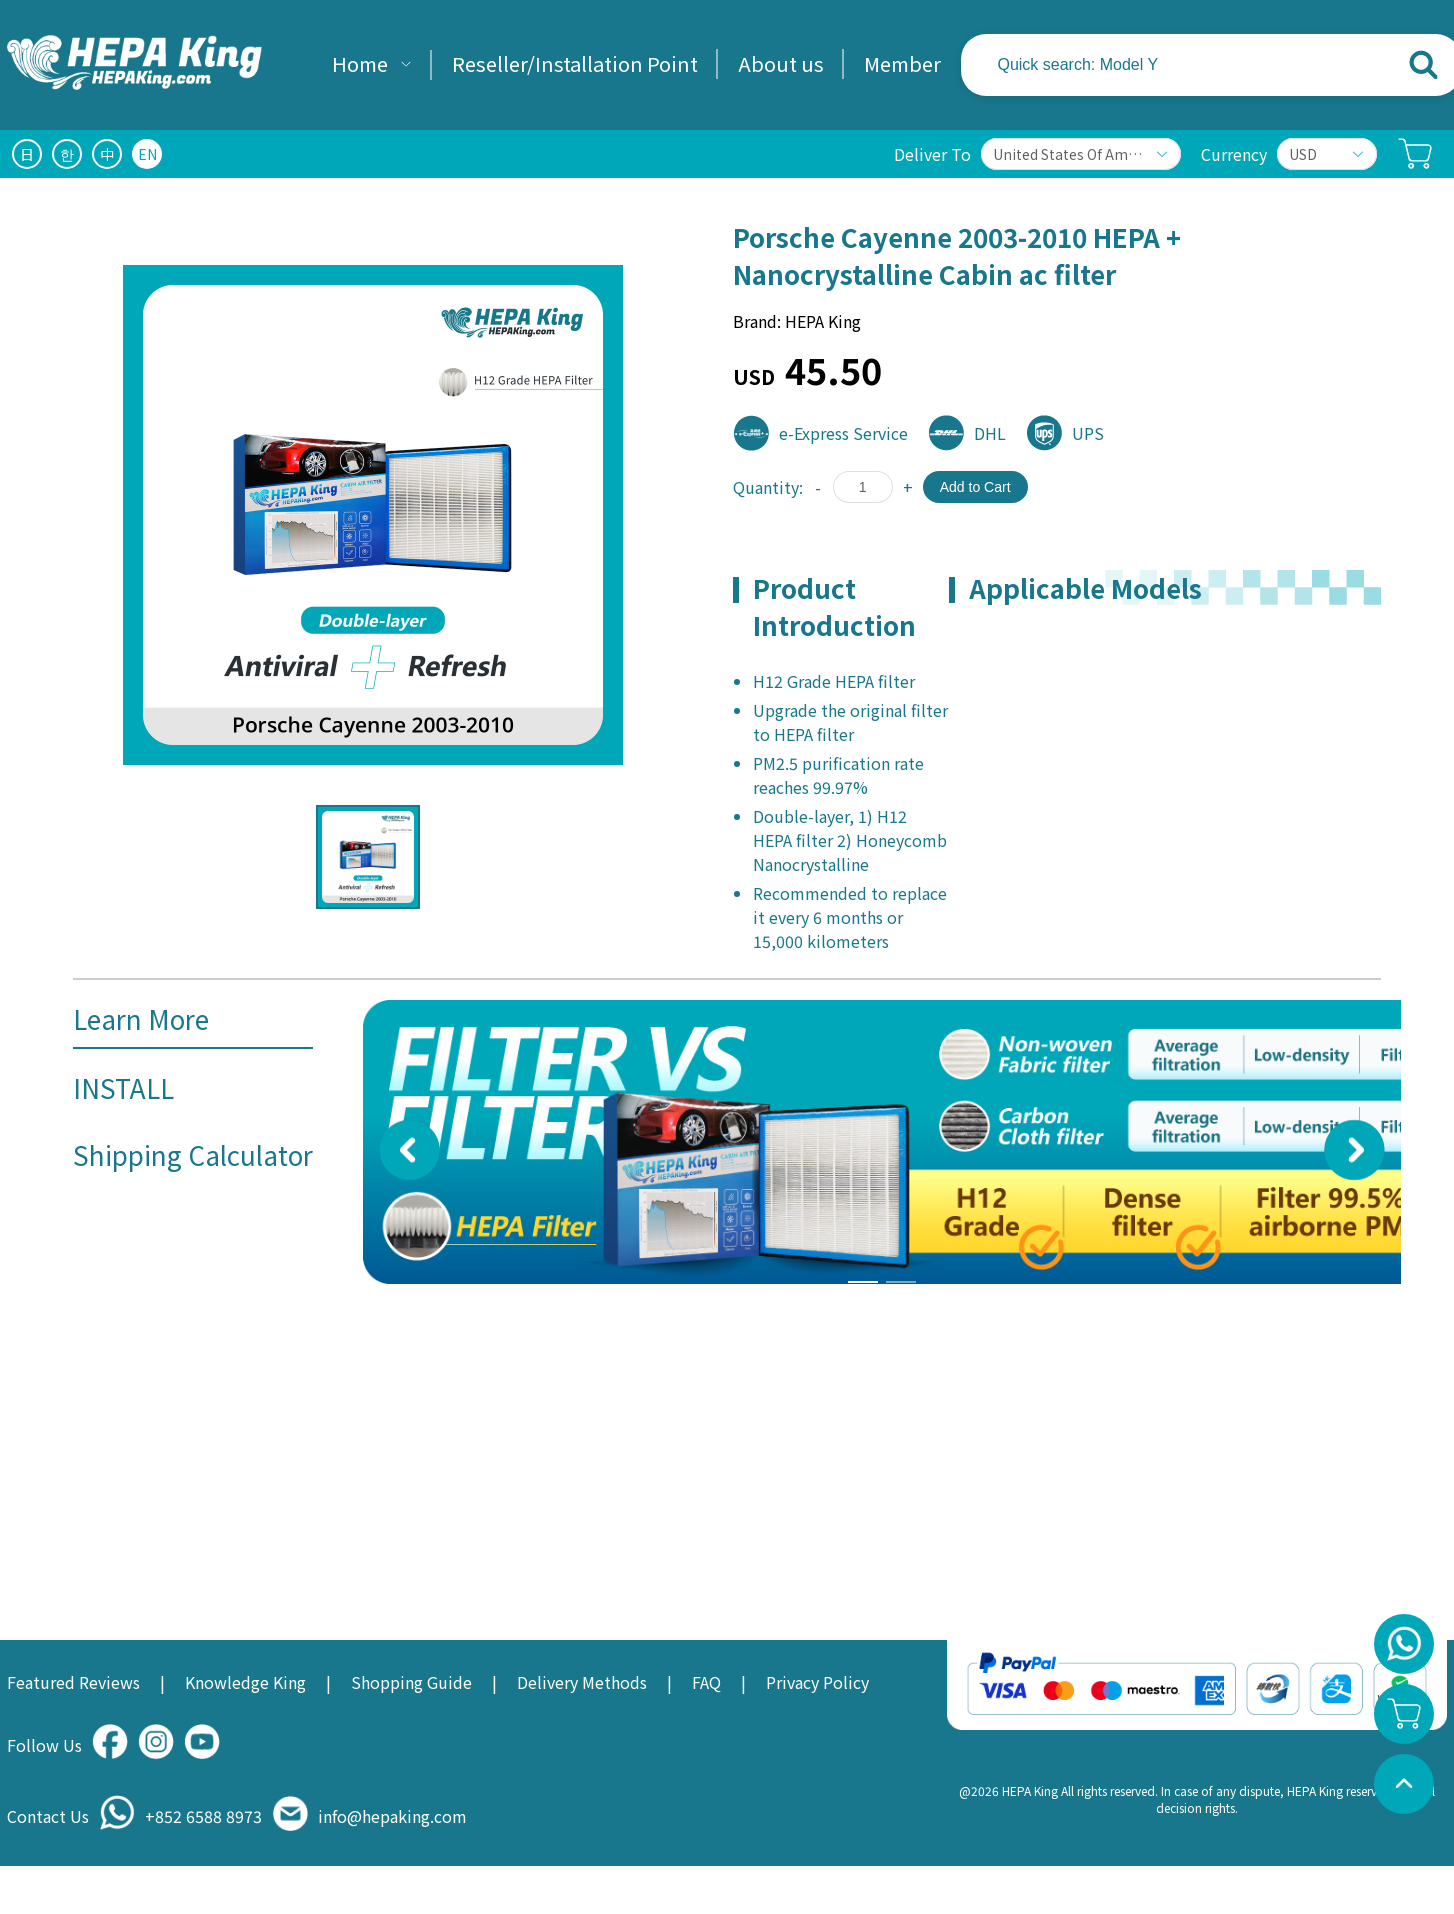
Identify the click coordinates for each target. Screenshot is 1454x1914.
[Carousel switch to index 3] (863, 1282)
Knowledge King (245, 1682)
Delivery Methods (582, 1682)
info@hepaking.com (392, 1816)
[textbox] (1126, 65)
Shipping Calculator (193, 1154)
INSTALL (123, 1087)
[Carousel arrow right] (1354, 1150)
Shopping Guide (411, 1682)
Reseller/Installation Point (575, 63)
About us (781, 63)
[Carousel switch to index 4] (901, 1282)
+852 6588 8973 (203, 1816)
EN (147, 154)
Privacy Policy (817, 1682)
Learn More (141, 1018)
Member (902, 63)
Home (360, 63)
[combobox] (1178, 65)
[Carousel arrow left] (409, 1150)
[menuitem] (372, 65)
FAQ (706, 1682)
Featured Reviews (73, 1682)
